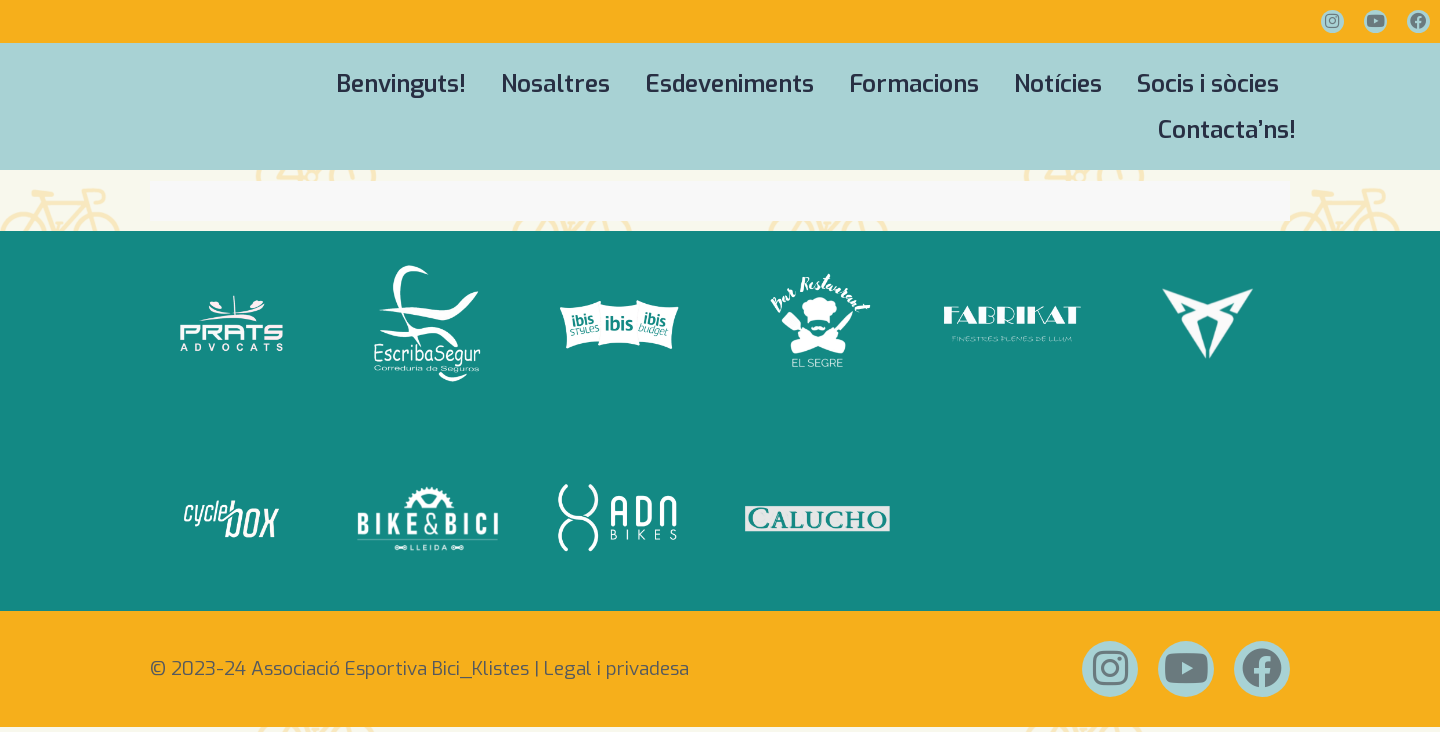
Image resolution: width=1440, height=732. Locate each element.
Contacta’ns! (1227, 130)
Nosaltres (555, 84)
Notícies (1058, 84)
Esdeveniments (729, 84)
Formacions (914, 84)
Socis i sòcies (1208, 84)
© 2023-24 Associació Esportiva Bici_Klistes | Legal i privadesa (419, 671)
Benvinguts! (401, 84)
